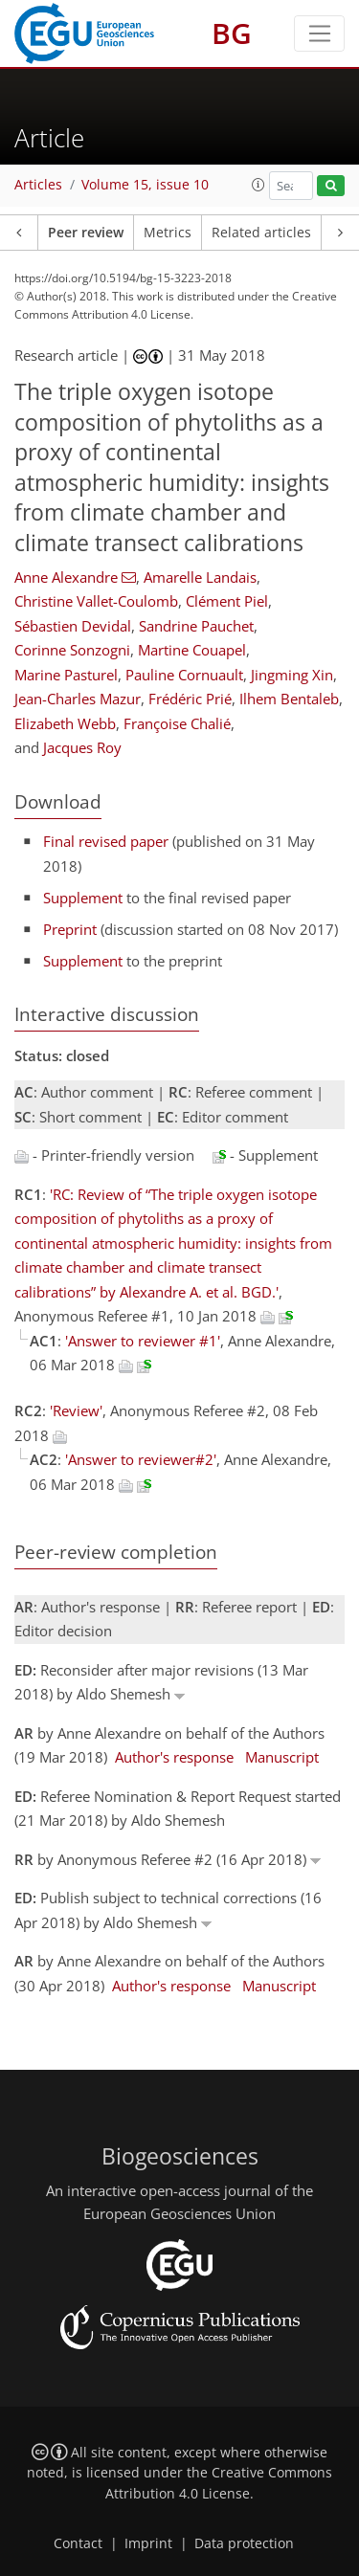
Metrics (167, 232)
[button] (258, 184)
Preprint (70, 929)
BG (232, 33)
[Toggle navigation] (319, 33)
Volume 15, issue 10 (145, 184)
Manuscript (282, 1756)
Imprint (148, 2543)
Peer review (85, 232)
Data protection (244, 2543)
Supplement (83, 897)
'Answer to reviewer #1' (142, 1340)
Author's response (174, 1756)
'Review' (76, 1410)
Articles (38, 184)
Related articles (261, 232)
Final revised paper (105, 841)
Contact (78, 2543)
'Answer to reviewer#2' (140, 1459)
